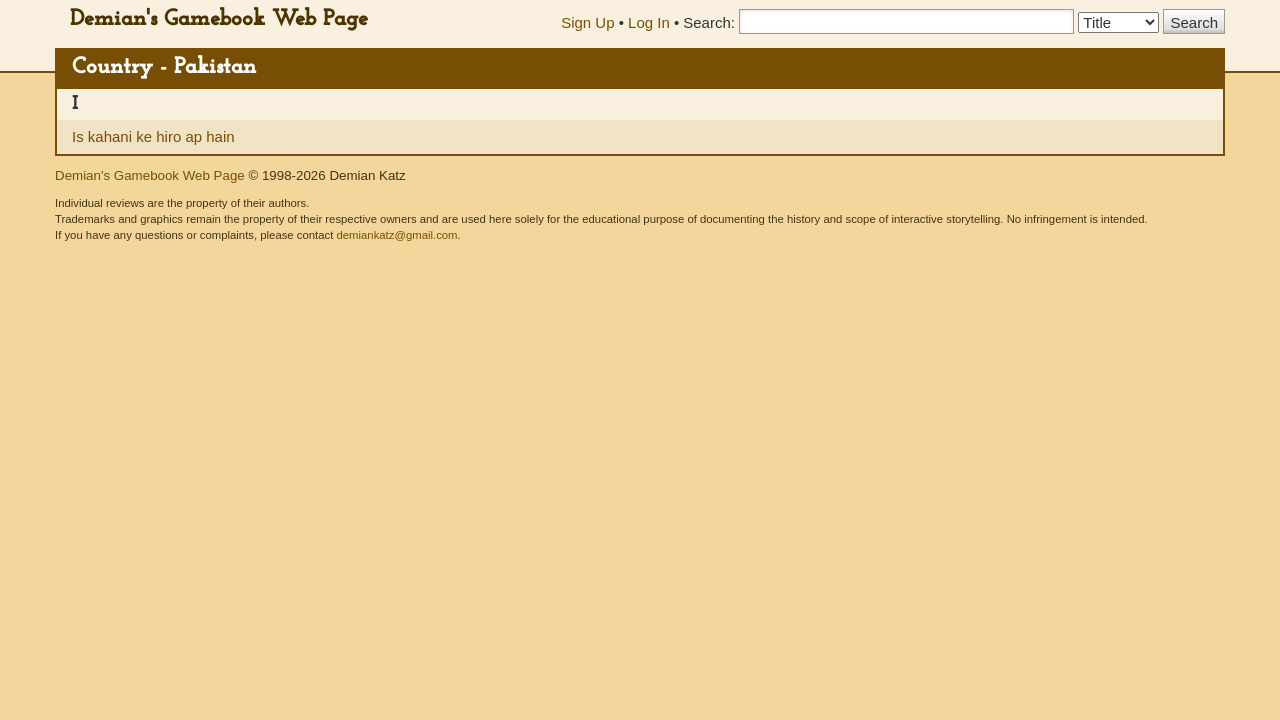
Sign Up (587, 22)
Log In (649, 22)
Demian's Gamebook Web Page (219, 19)
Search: (709, 22)
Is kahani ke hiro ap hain (153, 136)
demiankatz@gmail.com (396, 235)
